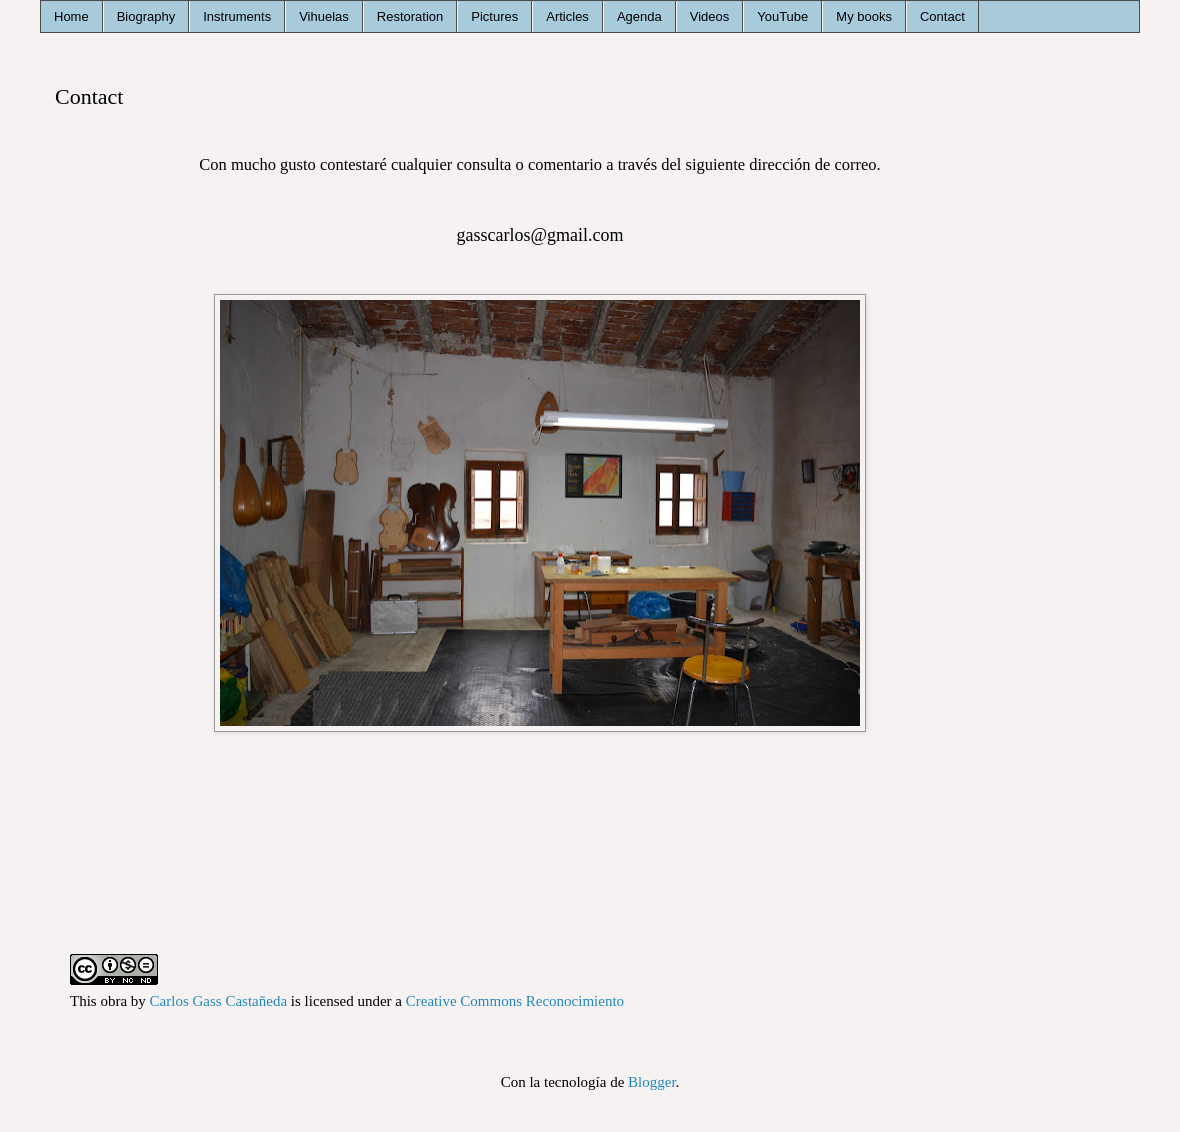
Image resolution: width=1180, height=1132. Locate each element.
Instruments (237, 16)
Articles (567, 16)
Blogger (652, 1082)
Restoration (410, 16)
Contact (942, 16)
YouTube (782, 16)
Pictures (494, 16)
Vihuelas (324, 16)
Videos (710, 16)
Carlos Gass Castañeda (218, 1001)
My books (864, 16)
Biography (146, 16)
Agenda (639, 16)
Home (71, 16)
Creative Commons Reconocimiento (515, 1001)
